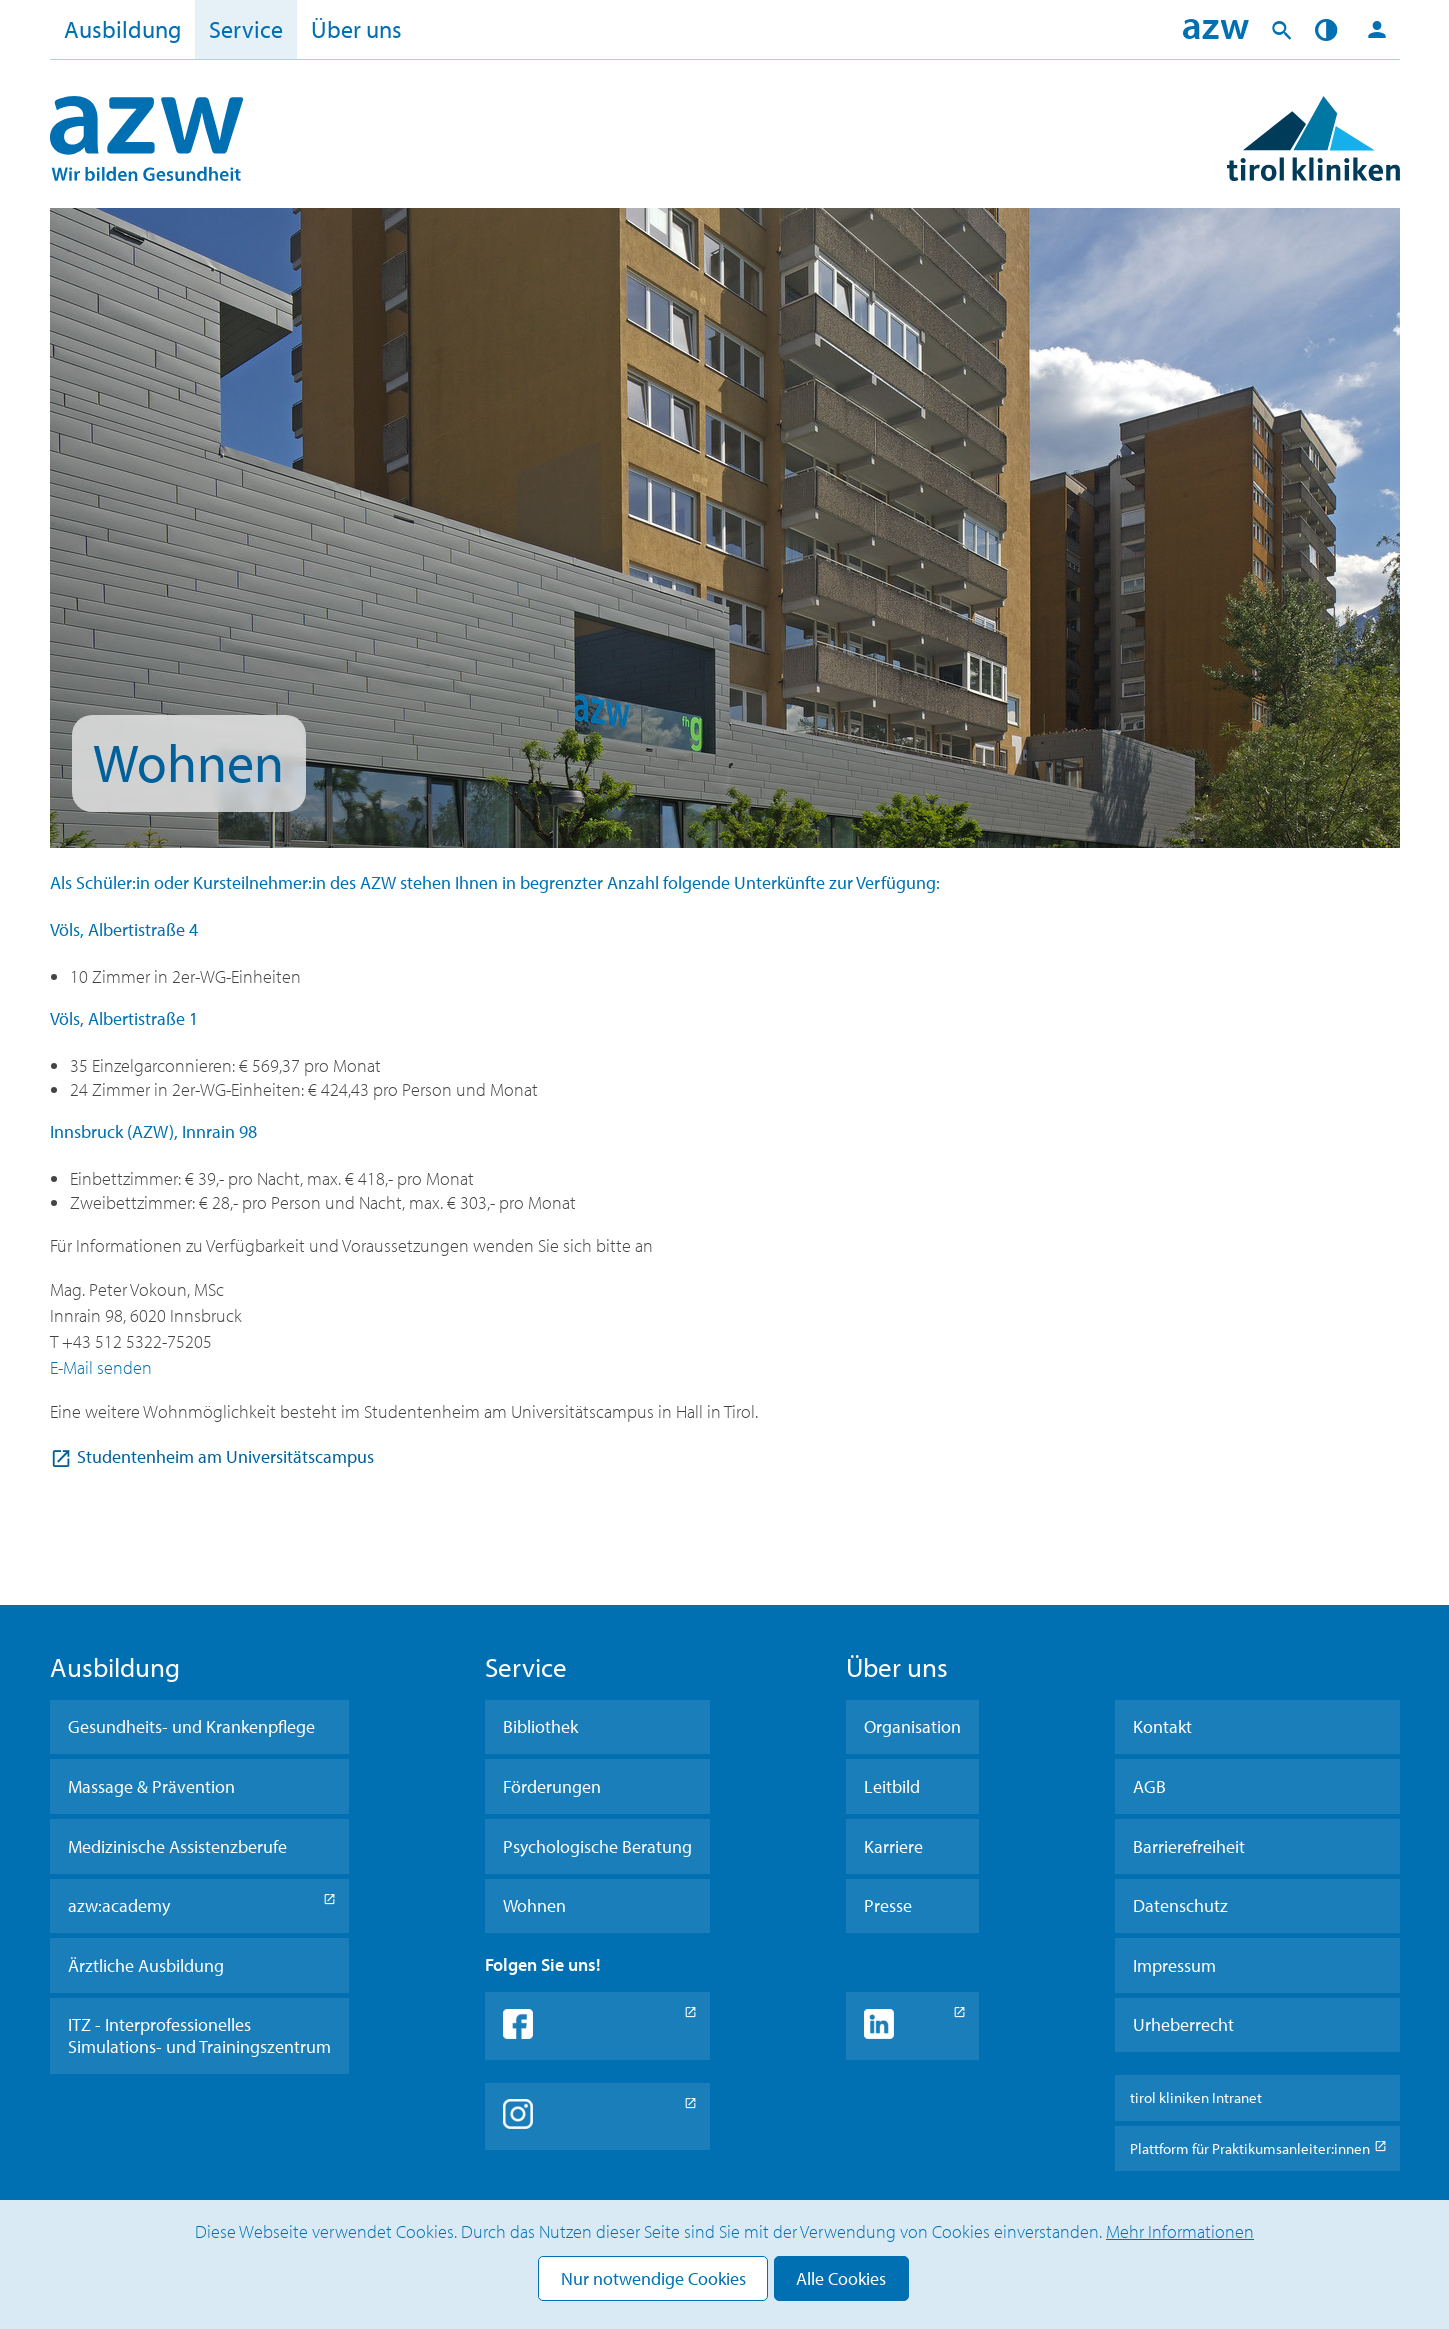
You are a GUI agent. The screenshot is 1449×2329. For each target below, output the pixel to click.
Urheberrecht (1183, 2024)
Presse (888, 1905)
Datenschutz (1180, 1905)
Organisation (912, 1726)
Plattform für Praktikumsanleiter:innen (1250, 2148)
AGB (1149, 1786)
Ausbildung (122, 29)
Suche (1282, 30)
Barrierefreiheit (1189, 1846)
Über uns (356, 29)
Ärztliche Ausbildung (146, 1965)
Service (246, 29)
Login (1377, 30)
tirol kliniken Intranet (1196, 2097)
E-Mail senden (101, 1367)
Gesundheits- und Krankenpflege (191, 1726)
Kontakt (1162, 1726)
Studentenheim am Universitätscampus (225, 1456)
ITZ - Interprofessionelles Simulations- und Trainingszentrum (199, 2035)
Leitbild (892, 1786)
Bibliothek (540, 1726)
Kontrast (1329, 30)
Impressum (1174, 1965)
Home (1216, 30)
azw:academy (119, 1905)
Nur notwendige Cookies (653, 2278)
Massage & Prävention (151, 1786)
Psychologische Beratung (597, 1846)
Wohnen (534, 1905)
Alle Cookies (841, 2278)
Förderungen (552, 1786)
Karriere (893, 1846)
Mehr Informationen (1180, 2231)
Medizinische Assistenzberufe (177, 1846)
